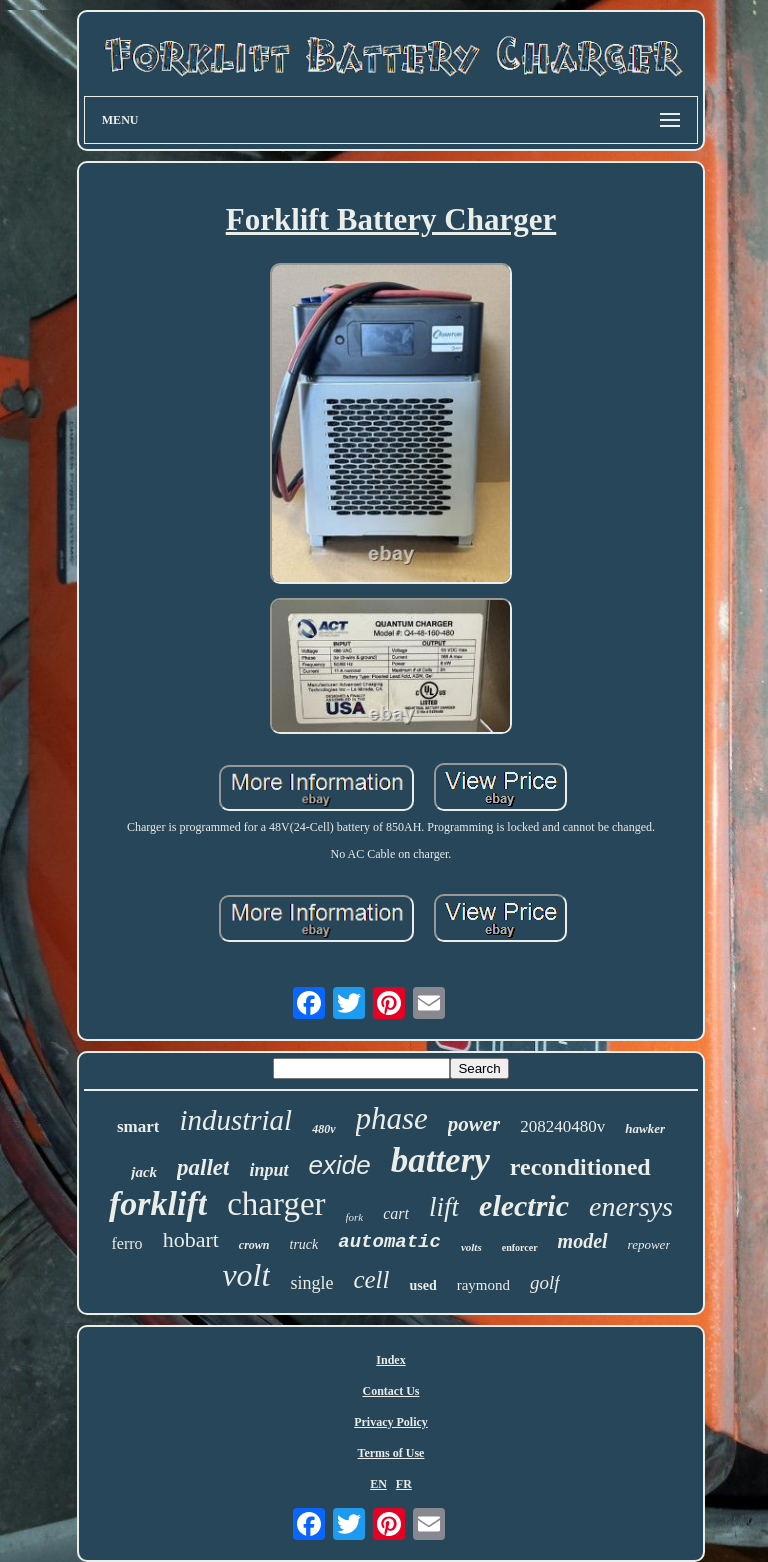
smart (138, 1126)
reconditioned (580, 1167)
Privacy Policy (391, 1422)
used (422, 1285)
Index (390, 1360)
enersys (631, 1206)
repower (649, 1244)
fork (355, 1217)
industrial (235, 1120)
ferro (127, 1243)
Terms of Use (391, 1453)
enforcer (520, 1247)
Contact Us (390, 1391)
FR (404, 1484)
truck (304, 1244)
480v (323, 1129)
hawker (645, 1128)
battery (440, 1160)
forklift (158, 1203)
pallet (203, 1167)
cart (396, 1213)
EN (378, 1484)
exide (340, 1165)
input (268, 1170)
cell (371, 1279)
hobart (191, 1239)
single (311, 1283)
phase (392, 1118)
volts (471, 1247)
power (474, 1124)
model (583, 1241)
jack (144, 1172)
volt (246, 1275)
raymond (483, 1285)
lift (444, 1207)
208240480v (562, 1126)
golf (545, 1282)
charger (276, 1204)
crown (254, 1245)
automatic (389, 1242)
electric (524, 1205)
